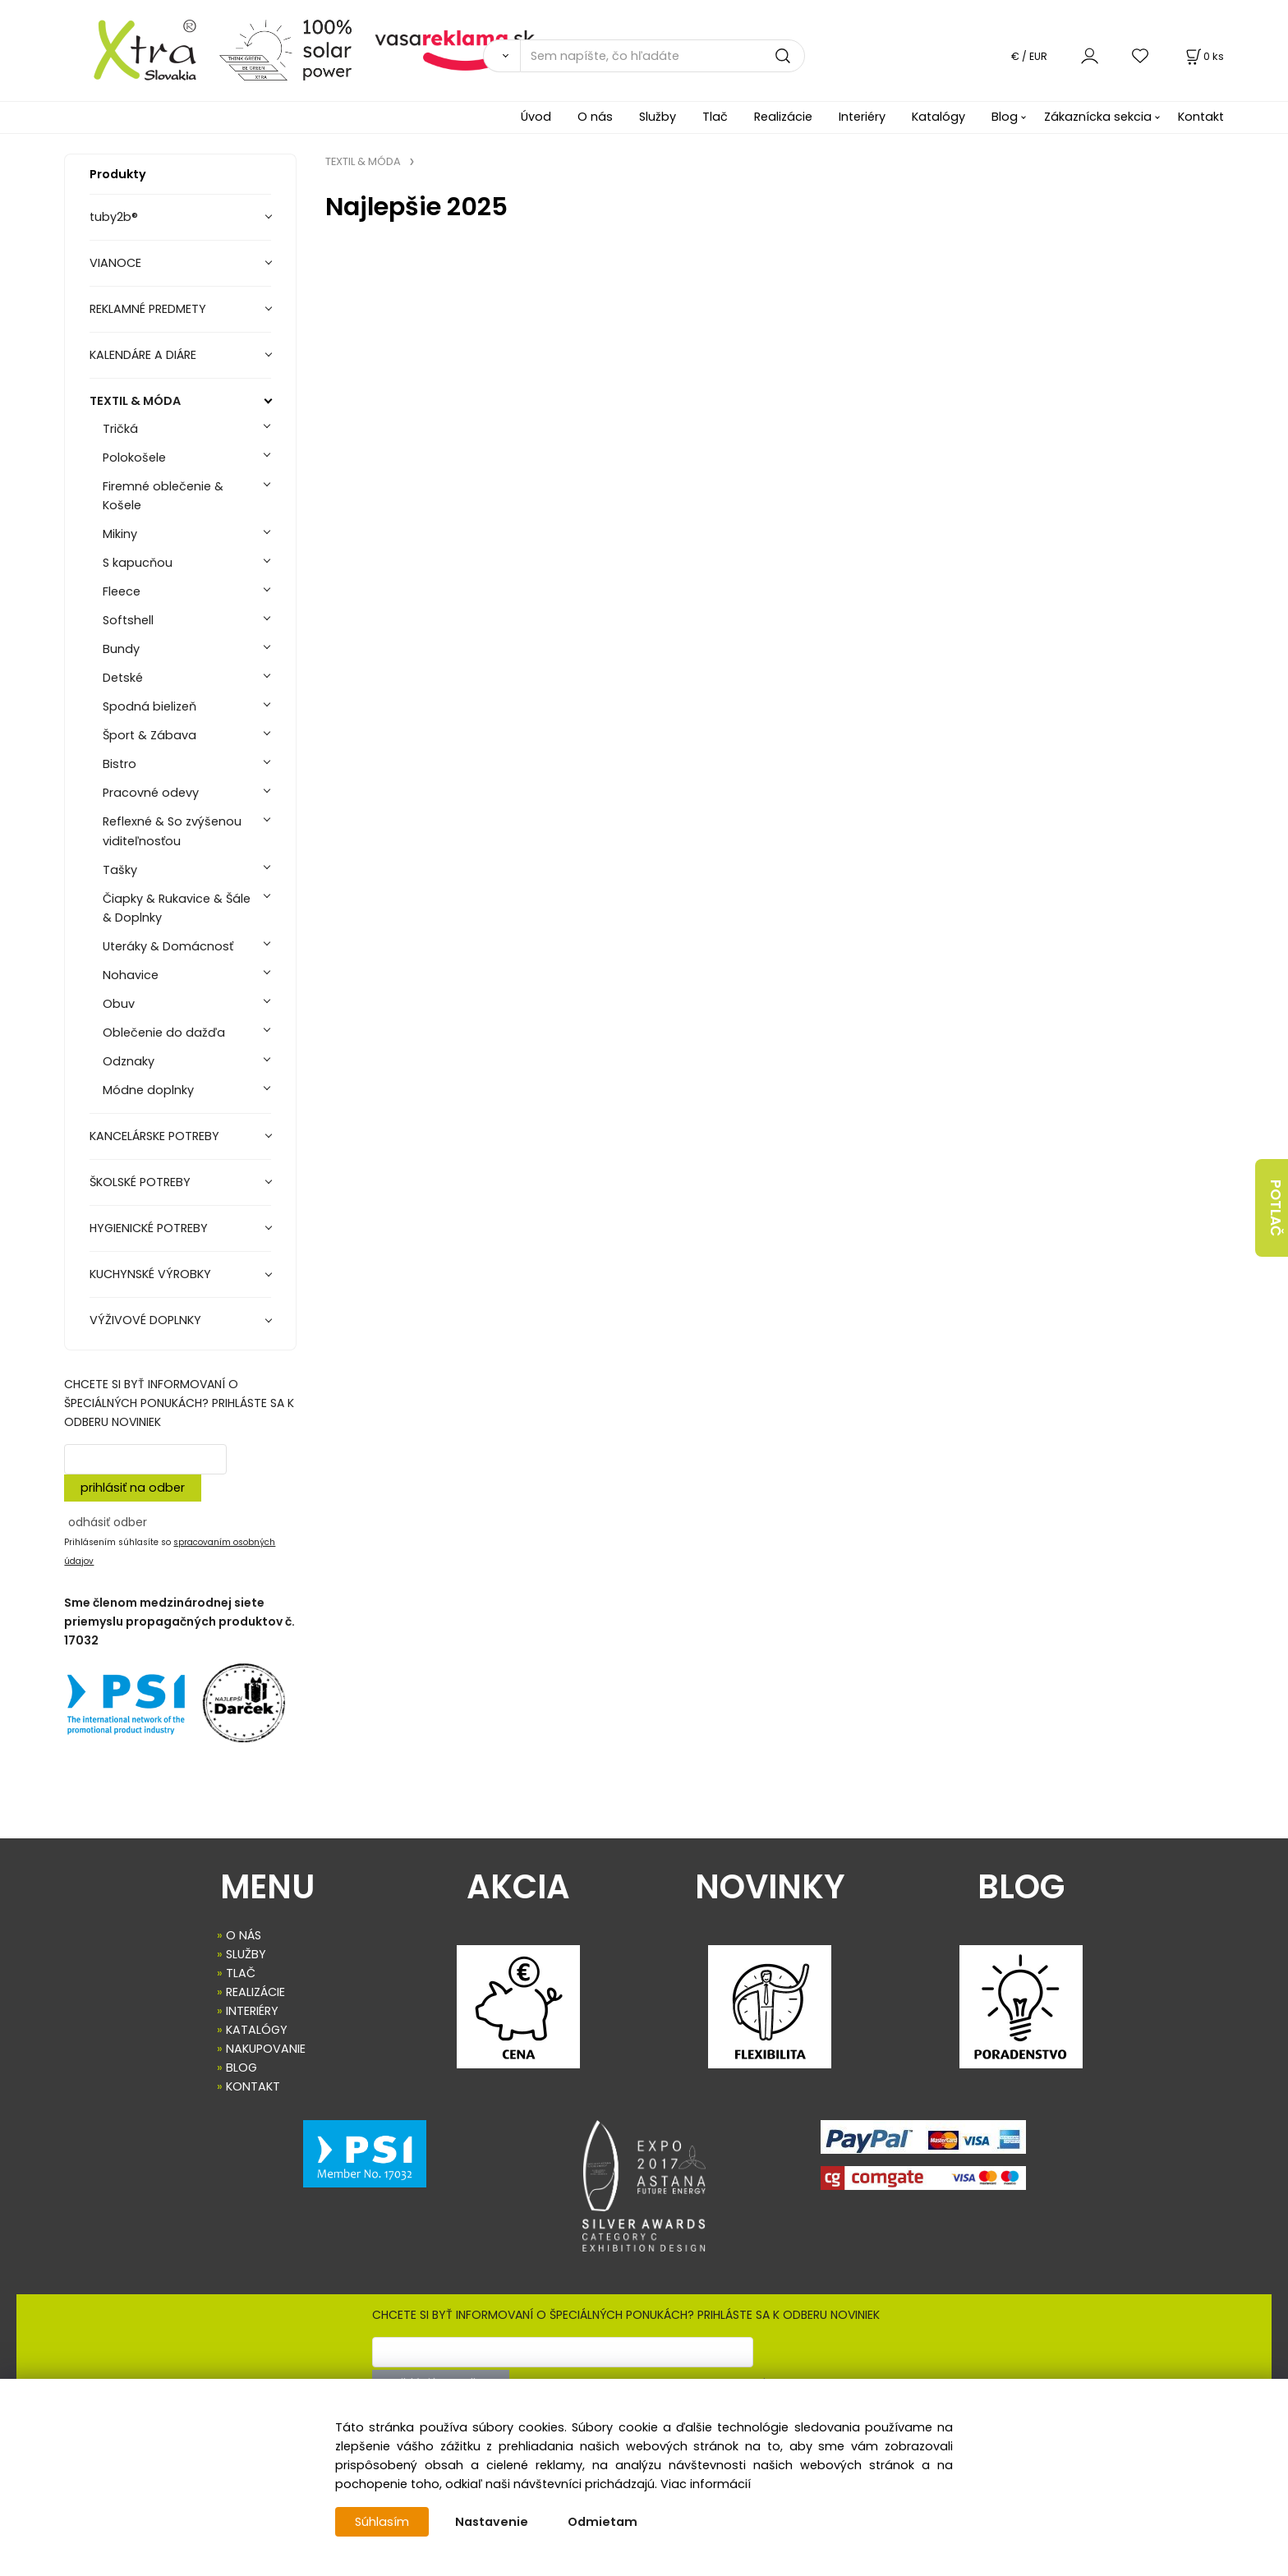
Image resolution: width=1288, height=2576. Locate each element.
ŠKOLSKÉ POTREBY (140, 1182)
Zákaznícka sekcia (1098, 116)
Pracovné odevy (151, 792)
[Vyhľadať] (501, 55)
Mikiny (120, 534)
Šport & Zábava (149, 735)
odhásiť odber (107, 1522)
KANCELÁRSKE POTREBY (154, 1136)
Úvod (536, 116)
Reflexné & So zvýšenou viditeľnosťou (172, 831)
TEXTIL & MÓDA (135, 401)
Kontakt (1201, 116)
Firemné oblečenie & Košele (163, 495)
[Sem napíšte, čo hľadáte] (662, 55)
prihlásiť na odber (132, 1487)
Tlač (715, 116)
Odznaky (128, 1061)
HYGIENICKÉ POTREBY (149, 1228)
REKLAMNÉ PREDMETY (148, 309)
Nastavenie (491, 2522)
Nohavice (131, 975)
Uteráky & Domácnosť (168, 946)
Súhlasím (382, 2522)
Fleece (121, 591)
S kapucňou (137, 562)
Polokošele (134, 457)
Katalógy (938, 116)
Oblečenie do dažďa (164, 1032)
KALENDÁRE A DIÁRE (143, 355)
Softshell (128, 620)
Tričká (120, 429)
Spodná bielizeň (149, 706)
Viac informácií (705, 2484)
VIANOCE (115, 263)
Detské (123, 677)
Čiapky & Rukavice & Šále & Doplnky (177, 908)
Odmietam (602, 2522)
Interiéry (862, 116)
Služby (657, 116)
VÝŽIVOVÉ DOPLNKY (145, 1320)
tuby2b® (114, 217)
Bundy (121, 649)
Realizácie (783, 116)
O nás (595, 116)
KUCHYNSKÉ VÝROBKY (150, 1274)
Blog (1004, 116)
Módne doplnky (148, 1090)
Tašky (120, 870)
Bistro (119, 764)
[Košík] (1203, 56)
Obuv (119, 1004)
